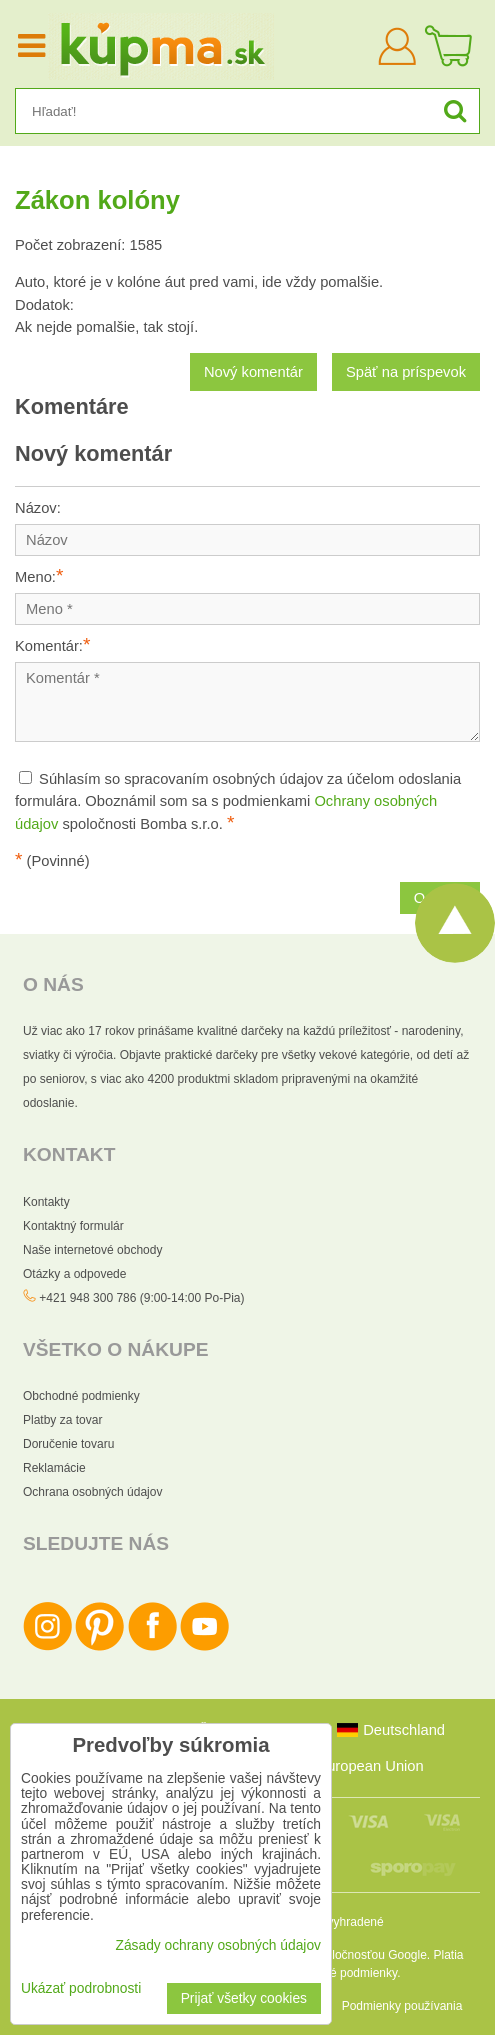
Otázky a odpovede (74, 1274)
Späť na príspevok (406, 372)
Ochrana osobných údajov (92, 1492)
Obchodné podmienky (81, 1396)
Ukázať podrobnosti (81, 1988)
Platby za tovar (62, 1420)
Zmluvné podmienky (344, 1973)
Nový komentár (253, 372)
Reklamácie (54, 1468)
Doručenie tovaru (68, 1444)
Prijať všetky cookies (244, 1998)
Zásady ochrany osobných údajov (218, 1945)
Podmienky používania (402, 2006)
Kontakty (46, 1202)
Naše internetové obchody (92, 1250)
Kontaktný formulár (73, 1226)
